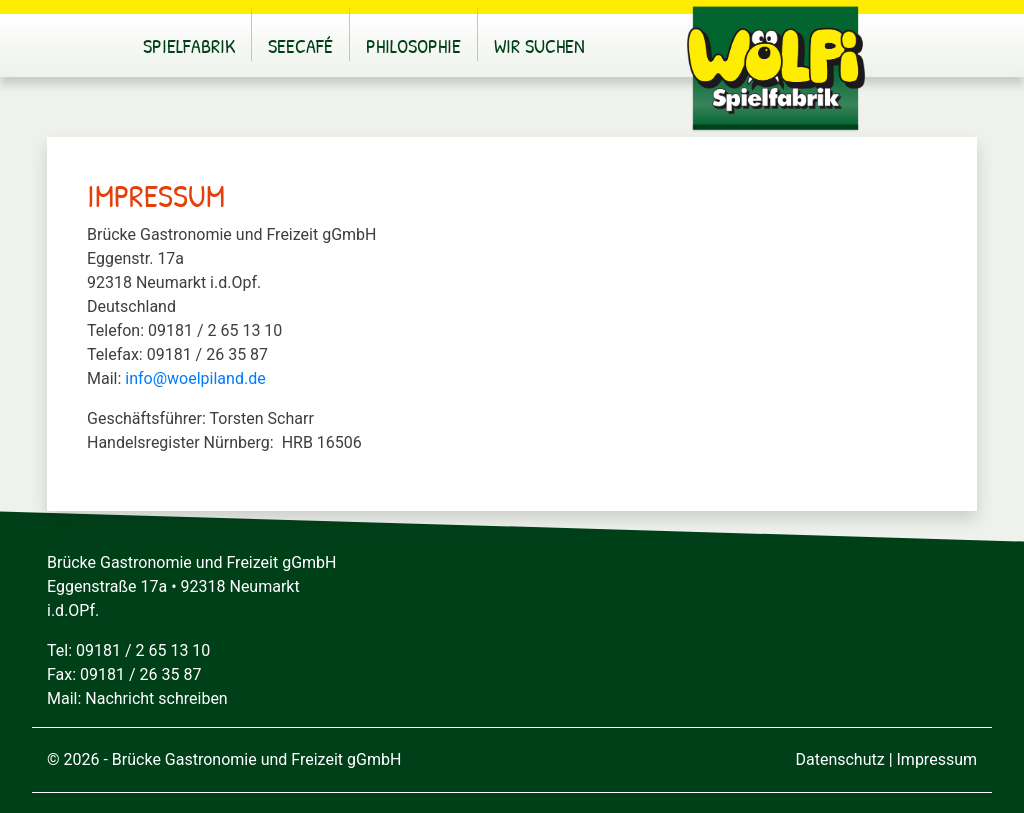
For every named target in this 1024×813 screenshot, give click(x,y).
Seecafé (300, 45)
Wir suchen (539, 45)
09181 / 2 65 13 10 (143, 650)
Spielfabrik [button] (189, 45)
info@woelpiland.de (195, 378)
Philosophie (413, 45)
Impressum (937, 759)
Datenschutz (839, 759)
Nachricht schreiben (156, 698)
